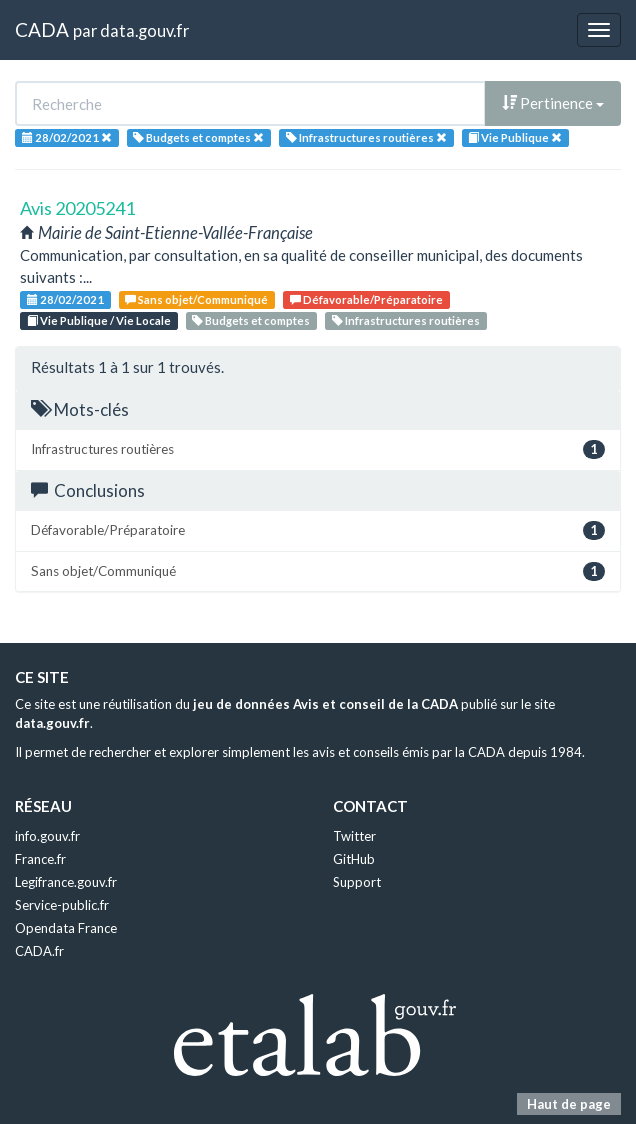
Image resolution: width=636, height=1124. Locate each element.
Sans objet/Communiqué (196, 299)
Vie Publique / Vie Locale (99, 320)
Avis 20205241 (77, 208)
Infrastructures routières (406, 320)
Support (357, 882)
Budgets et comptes (251, 320)
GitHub (354, 859)
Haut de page (569, 1104)
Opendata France (66, 928)
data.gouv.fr (144, 30)
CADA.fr (39, 951)
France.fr (40, 859)
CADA (42, 29)
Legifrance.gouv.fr (66, 882)
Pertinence (553, 103)
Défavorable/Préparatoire (366, 299)
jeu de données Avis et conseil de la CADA (325, 704)
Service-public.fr (62, 905)
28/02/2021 (65, 299)
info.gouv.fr (47, 836)
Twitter (354, 836)
